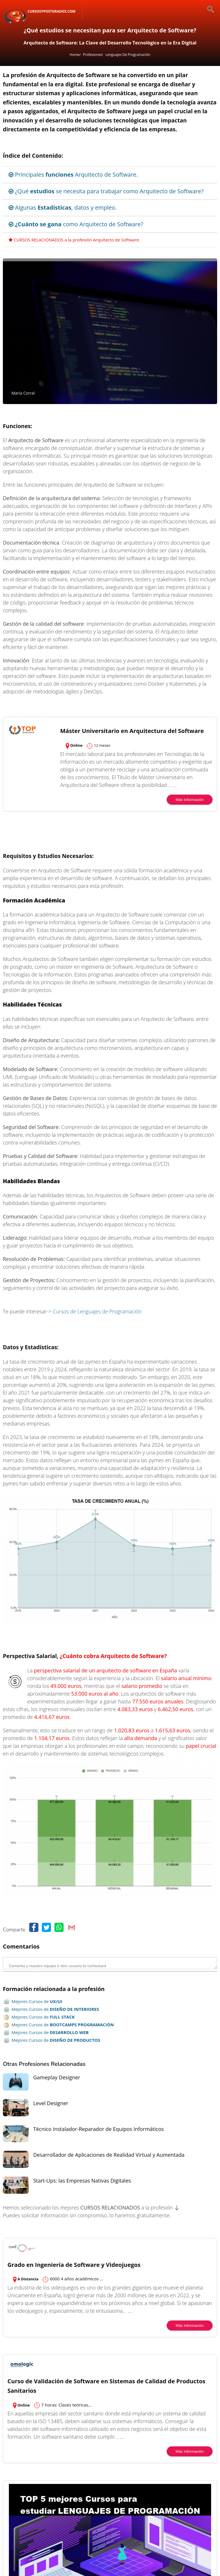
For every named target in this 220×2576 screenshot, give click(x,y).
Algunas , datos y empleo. (63, 207)
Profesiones (92, 54)
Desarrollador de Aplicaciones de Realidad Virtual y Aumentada (108, 2154)
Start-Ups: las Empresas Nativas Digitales (82, 2180)
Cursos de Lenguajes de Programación (97, 1311)
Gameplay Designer (56, 2077)
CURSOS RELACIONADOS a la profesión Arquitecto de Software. (74, 240)
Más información (190, 799)
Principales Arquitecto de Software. (73, 174)
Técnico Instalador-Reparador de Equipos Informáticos (98, 2128)
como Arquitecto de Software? (76, 224)
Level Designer (50, 2103)
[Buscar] (205, 10)
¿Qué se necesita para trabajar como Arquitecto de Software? (106, 191)
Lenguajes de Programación (127, 54)
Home (74, 54)
